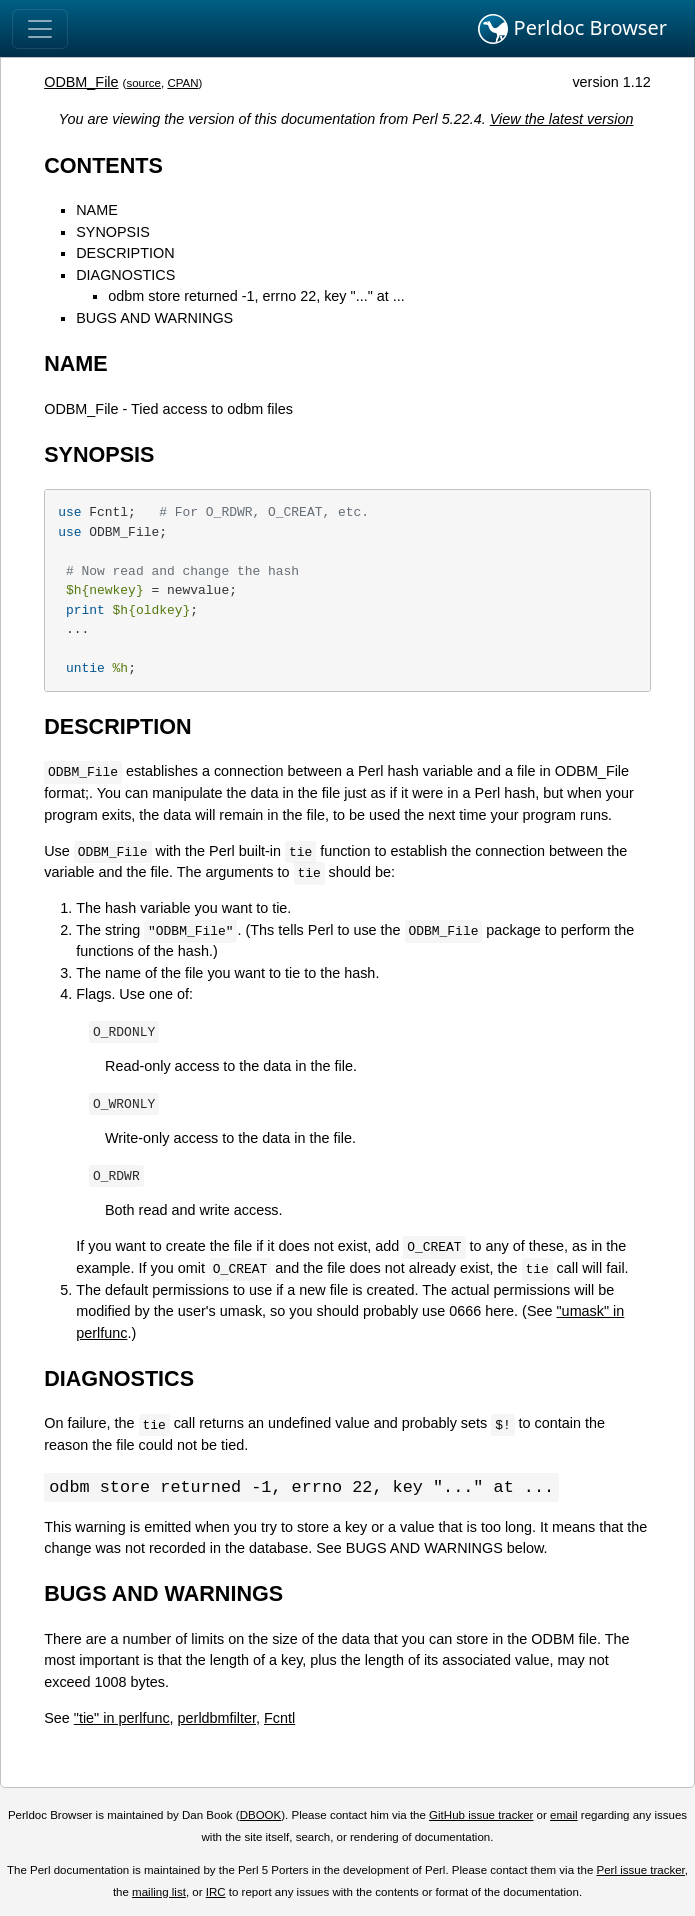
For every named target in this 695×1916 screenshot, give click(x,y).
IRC (216, 1893)
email (564, 1816)
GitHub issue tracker (481, 1816)
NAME (97, 210)
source (143, 83)
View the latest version (562, 119)
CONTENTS (103, 165)
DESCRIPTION (125, 253)
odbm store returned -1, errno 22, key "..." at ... (256, 296)
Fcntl (279, 1719)
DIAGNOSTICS (125, 275)
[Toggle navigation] (40, 29)
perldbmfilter (217, 1719)
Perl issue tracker (641, 1871)
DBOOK (261, 1816)
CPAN (182, 83)
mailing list (159, 1893)
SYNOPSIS (113, 232)
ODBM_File (81, 82)
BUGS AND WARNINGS (154, 318)
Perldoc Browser (572, 29)
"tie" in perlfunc (122, 1719)
